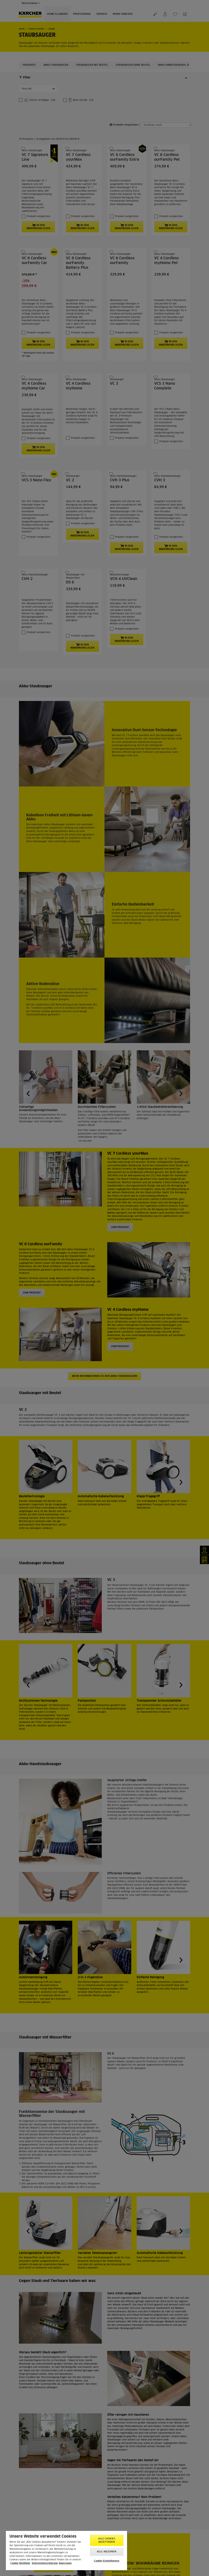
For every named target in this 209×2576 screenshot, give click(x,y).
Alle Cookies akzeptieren (106, 2540)
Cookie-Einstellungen (106, 2561)
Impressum (65, 2563)
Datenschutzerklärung (45, 2563)
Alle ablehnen (107, 2552)
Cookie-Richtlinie (20, 2563)
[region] (66, 2550)
